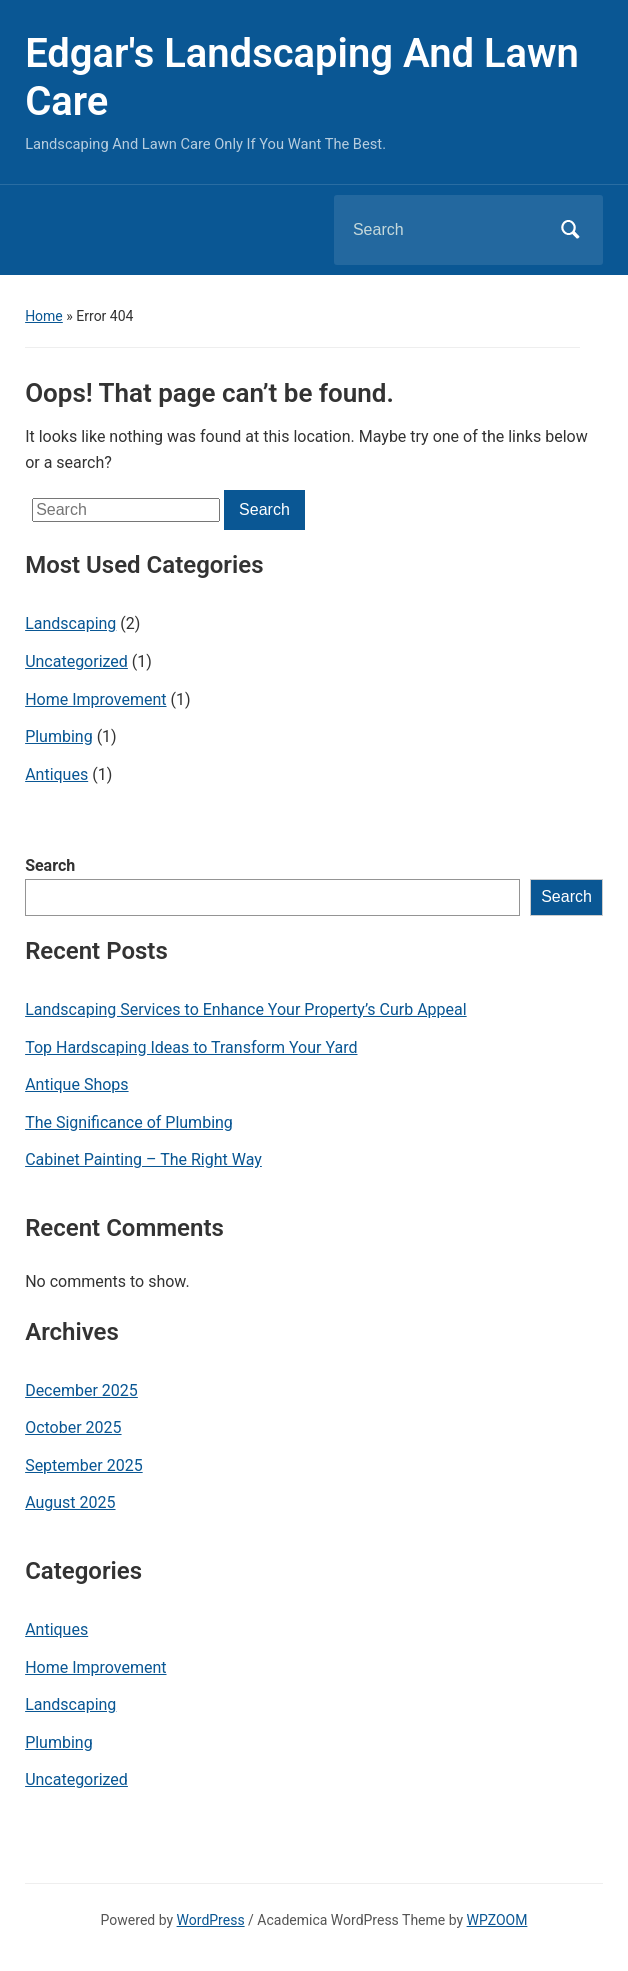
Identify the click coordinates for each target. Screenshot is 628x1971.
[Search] (443, 230)
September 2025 (84, 1465)
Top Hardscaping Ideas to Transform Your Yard (191, 1047)
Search (50, 865)
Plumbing (59, 736)
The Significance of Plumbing (129, 1122)
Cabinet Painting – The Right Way (143, 1159)
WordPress (211, 1920)
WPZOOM (497, 1920)
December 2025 (81, 1390)
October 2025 (73, 1427)
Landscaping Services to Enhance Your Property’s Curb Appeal (246, 1009)
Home (44, 316)
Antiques (56, 774)
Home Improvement (95, 699)
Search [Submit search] (571, 230)
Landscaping (70, 623)
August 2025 (70, 1502)
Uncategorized (76, 661)
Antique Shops (76, 1084)
